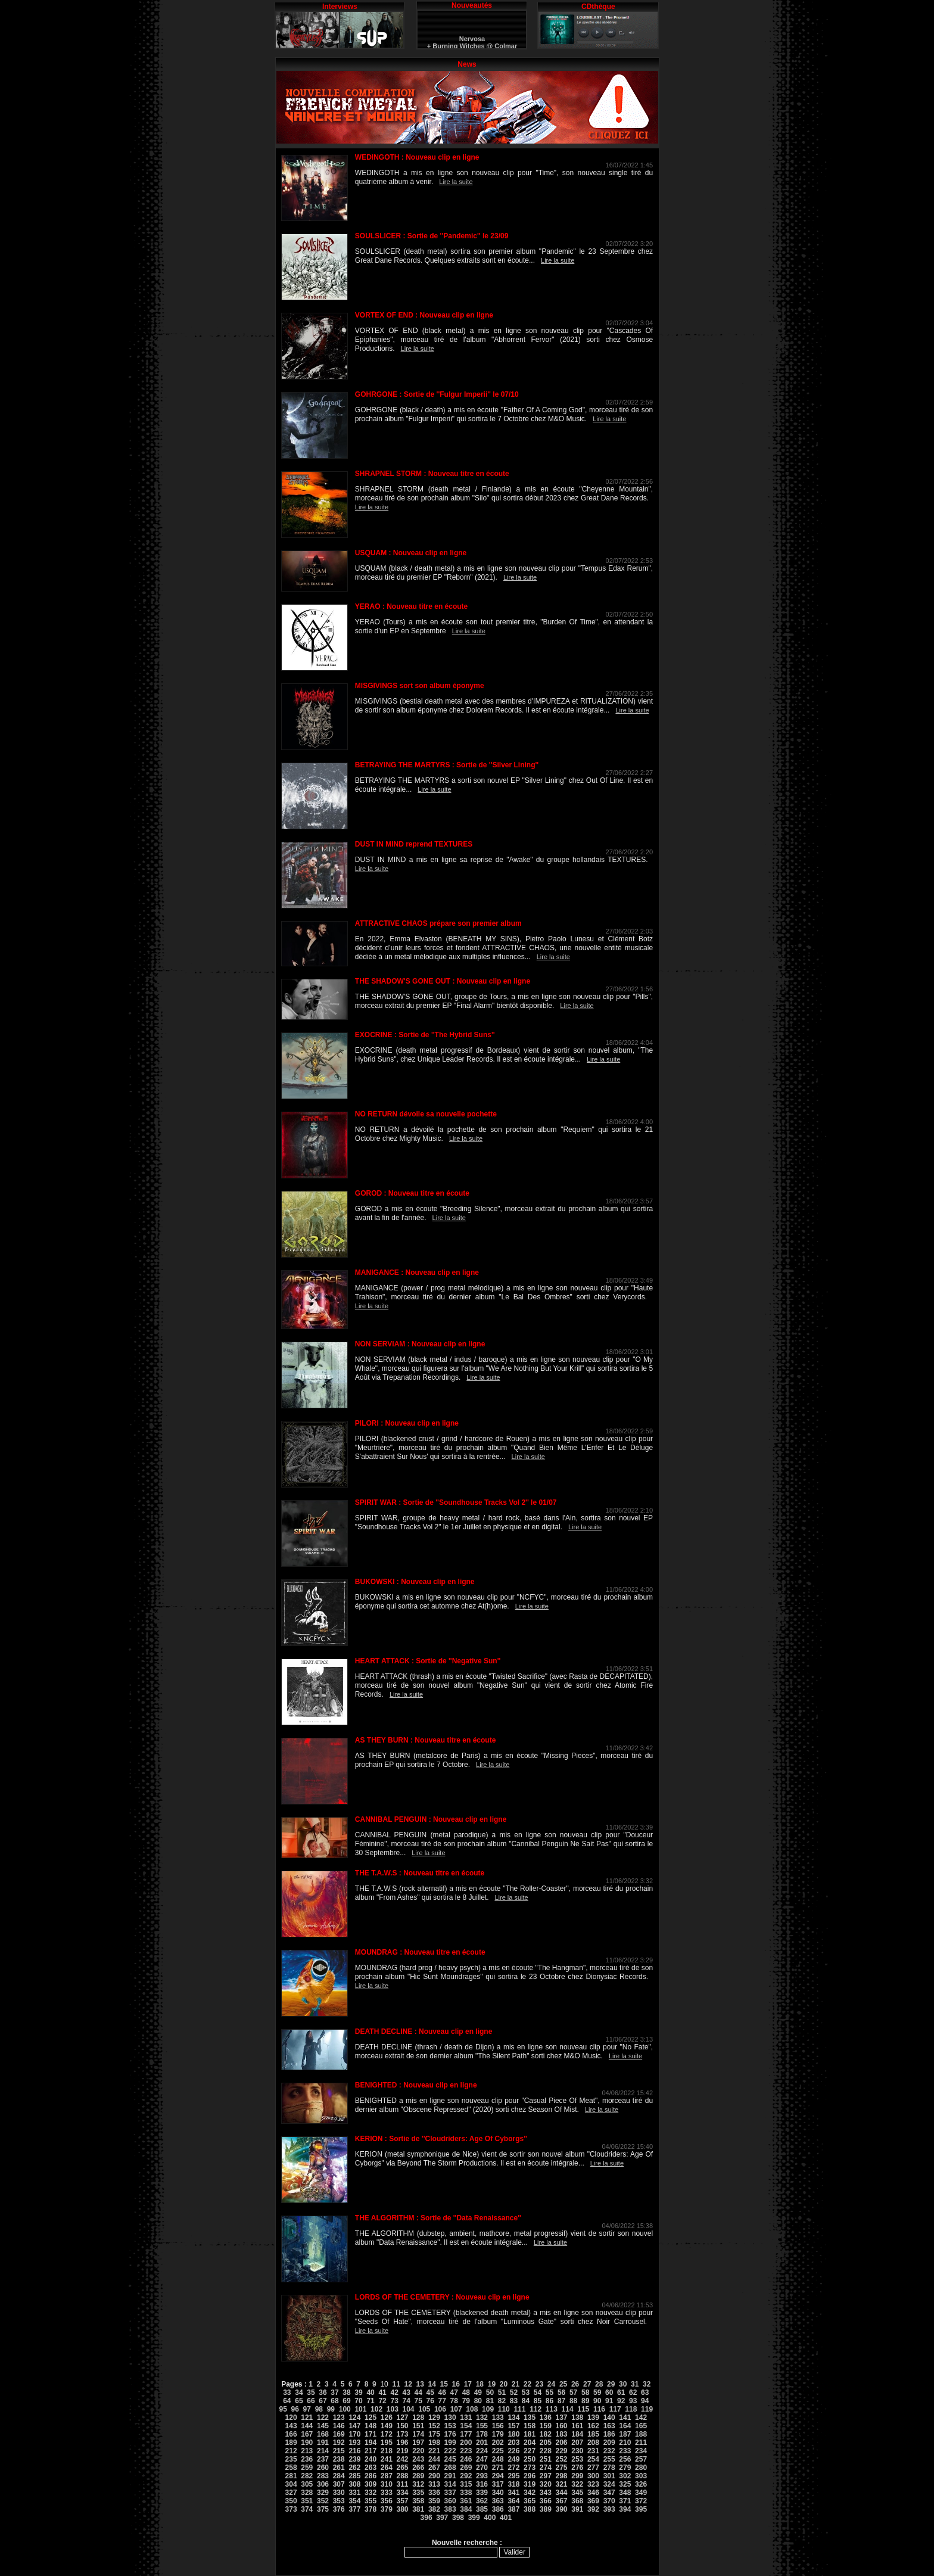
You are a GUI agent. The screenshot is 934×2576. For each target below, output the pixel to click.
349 (641, 2492)
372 (641, 2501)
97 (307, 2409)
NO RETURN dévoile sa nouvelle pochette (426, 1114)
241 (387, 2459)
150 (402, 2426)
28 (599, 2384)
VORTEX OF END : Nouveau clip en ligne (424, 315)
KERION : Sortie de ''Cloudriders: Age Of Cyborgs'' (441, 2139)
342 (530, 2492)
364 (513, 2501)
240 (370, 2459)
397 (442, 2517)
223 (466, 2451)
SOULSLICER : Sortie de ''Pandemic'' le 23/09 (432, 236)
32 (646, 2384)
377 (354, 2509)
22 (527, 2384)
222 (450, 2451)
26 (575, 2384)
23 (539, 2384)
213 (307, 2451)
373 (291, 2509)
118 (631, 2409)
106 (440, 2409)
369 (593, 2501)
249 (513, 2459)
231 (593, 2451)
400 (490, 2517)
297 (546, 2476)
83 (514, 2401)
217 (370, 2451)
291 (450, 2476)
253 (577, 2459)
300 (593, 2476)
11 (396, 2384)
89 (585, 2401)
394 (625, 2509)
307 (339, 2484)
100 (345, 2409)
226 (513, 2451)
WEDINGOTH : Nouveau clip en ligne (417, 157)
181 (530, 2434)
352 (323, 2501)
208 (593, 2442)
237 (323, 2459)
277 (593, 2467)
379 (387, 2509)
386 (498, 2509)
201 (482, 2442)
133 (498, 2417)
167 (307, 2434)
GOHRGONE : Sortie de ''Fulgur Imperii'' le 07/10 (437, 394)
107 (456, 2409)
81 (490, 2401)
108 (472, 2409)
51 (502, 2392)
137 (562, 2417)
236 (307, 2459)
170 (354, 2434)
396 (426, 2517)
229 (562, 2451)
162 (593, 2426)
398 (458, 2517)
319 (530, 2484)
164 (625, 2426)
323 (593, 2484)
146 (339, 2426)
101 (360, 2409)
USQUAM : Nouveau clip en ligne (410, 553)
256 (625, 2459)
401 (506, 2517)
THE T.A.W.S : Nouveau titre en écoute (419, 1873)
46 (442, 2392)
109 (488, 2409)
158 (530, 2426)
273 (530, 2467)
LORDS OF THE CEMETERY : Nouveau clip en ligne (442, 2297)
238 (339, 2459)
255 (609, 2459)
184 (577, 2434)
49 (478, 2392)
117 (615, 2409)
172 (387, 2434)
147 (354, 2426)
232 (609, 2451)
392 (593, 2509)
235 (291, 2459)
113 (552, 2409)
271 (498, 2467)
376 (339, 2509)
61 (621, 2392)
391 (577, 2509)
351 (307, 2501)
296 (530, 2476)
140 (609, 2417)
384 (466, 2509)
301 (609, 2476)
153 (450, 2426)
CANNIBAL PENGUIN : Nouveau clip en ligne (430, 1819)
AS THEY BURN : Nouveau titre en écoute (425, 1740)
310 (387, 2484)
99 (331, 2409)
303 (641, 2476)
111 (519, 2409)
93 (633, 2401)
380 (402, 2509)
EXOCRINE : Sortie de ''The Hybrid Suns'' (425, 1035)
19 (492, 2384)
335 (418, 2492)
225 (498, 2451)
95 (283, 2409)
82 (502, 2401)
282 (307, 2476)
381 (418, 2509)
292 (466, 2476)
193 (354, 2442)
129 (434, 2417)
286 (370, 2476)
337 (450, 2492)
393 (609, 2509)
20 (504, 2384)
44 (418, 2392)
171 (370, 2434)
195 (387, 2442)
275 (562, 2467)
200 (466, 2442)
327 (291, 2492)
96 (295, 2409)
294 (498, 2476)
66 (311, 2401)
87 (561, 2401)
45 (430, 2392)
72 (382, 2401)
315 (466, 2484)
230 (577, 2451)
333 (387, 2492)
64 (287, 2401)
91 (609, 2401)
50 (490, 2392)
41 (382, 2392)
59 (597, 2392)
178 (482, 2434)
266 (418, 2467)
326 (641, 2484)
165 (641, 2426)
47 (454, 2392)
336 (434, 2492)
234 (641, 2451)
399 (474, 2517)
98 (319, 2409)
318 (513, 2484)
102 (376, 2409)
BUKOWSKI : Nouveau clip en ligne (415, 1582)
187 (625, 2434)
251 (546, 2459)
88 (573, 2401)
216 (354, 2451)
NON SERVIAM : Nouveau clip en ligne (420, 1344)
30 (623, 2384)
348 (625, 2492)
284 (339, 2476)
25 (563, 2384)
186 (609, 2434)
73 (394, 2401)
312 (418, 2484)
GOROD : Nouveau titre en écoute (412, 1193)
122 (323, 2417)
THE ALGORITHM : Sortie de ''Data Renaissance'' (438, 2218)
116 (599, 2409)
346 (593, 2492)
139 (593, 2417)
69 (346, 2401)
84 (526, 2401)
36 (322, 2392)
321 (562, 2484)
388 (530, 2509)
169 (339, 2434)
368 (577, 2501)
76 (430, 2401)
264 (387, 2467)
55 (549, 2392)
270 (482, 2467)
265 (402, 2467)
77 (442, 2401)
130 (450, 2417)
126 (387, 2417)
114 (568, 2409)
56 (561, 2392)
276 (577, 2467)
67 (322, 2401)
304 (291, 2484)
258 (291, 2467)
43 (406, 2392)
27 (587, 2384)
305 (307, 2484)
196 (402, 2442)
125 (370, 2417)
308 (354, 2484)
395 (641, 2509)
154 (466, 2426)
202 (498, 2442)
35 (311, 2392)
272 (513, 2467)
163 (609, 2426)
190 (307, 2442)
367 (562, 2501)
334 (402, 2492)
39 (358, 2392)
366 (546, 2501)
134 (513, 2417)
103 (392, 2409)
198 (434, 2442)
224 (482, 2451)
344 (562, 2492)
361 (466, 2501)
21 (515, 2384)
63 (645, 2392)
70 (358, 2401)
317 (498, 2484)
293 (482, 2476)
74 (406, 2401)
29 (611, 2384)
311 (402, 2484)
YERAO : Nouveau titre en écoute (411, 606)
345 (577, 2492)
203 (513, 2442)
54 (537, 2392)
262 (354, 2467)
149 (387, 2426)
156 (498, 2426)
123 (339, 2417)
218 (387, 2451)
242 (402, 2459)
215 (339, 2451)
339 (482, 2492)
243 (418, 2459)
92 (621, 2401)
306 (323, 2484)
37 (334, 2392)
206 (562, 2442)
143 (291, 2426)
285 (354, 2476)
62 (633, 2392)
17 (468, 2384)
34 (299, 2392)
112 (535, 2409)
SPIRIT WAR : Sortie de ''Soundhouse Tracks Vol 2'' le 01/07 (456, 1502)
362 (482, 2501)
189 (291, 2442)
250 (530, 2459)
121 (307, 2417)
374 (307, 2509)
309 (370, 2484)
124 (354, 2417)
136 (546, 2417)
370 (609, 2501)
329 (323, 2492)
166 (291, 2434)
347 (609, 2492)
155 (482, 2426)
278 (609, 2467)
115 (583, 2409)
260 (323, 2467)
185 (593, 2434)
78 (454, 2401)
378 (370, 2509)
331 (354, 2492)
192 (339, 2442)
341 (513, 2492)
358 (418, 2501)
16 (456, 2384)
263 (370, 2467)
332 (370, 2492)
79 (466, 2401)
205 (546, 2442)
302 (625, 2476)
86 (549, 2401)
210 (625, 2442)
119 (647, 2409)
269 (466, 2467)
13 (420, 2384)
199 (450, 2442)
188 (641, 2434)
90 (597, 2401)
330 (339, 2492)
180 (513, 2434)
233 (625, 2451)
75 (418, 2401)
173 (402, 2434)
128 (418, 2417)
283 (323, 2476)
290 (434, 2476)
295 (513, 2476)
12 (408, 2384)
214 (323, 2451)
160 (562, 2426)
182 (546, 2434)
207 (577, 2442)
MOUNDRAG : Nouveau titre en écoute (420, 1952)
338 (466, 2492)
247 (482, 2459)
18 (480, 2384)
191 (323, 2442)
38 (346, 2392)
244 (434, 2459)
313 (434, 2484)
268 (450, 2467)
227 (530, 2451)
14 (432, 2384)
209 (609, 2442)
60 (609, 2392)
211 (641, 2442)
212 (291, 2451)
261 (339, 2467)
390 (562, 2509)
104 (409, 2409)
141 (625, 2417)
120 (291, 2417)
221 (434, 2451)
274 (546, 2467)
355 (370, 2501)
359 (434, 2501)
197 (418, 2442)
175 (434, 2434)
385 (482, 2509)
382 (434, 2509)
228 (546, 2451)
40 (370, 2392)
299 (577, 2476)
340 (498, 2492)
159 (546, 2426)
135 (530, 2417)
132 (482, 2417)
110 (504, 2409)
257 (641, 2459)
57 (573, 2392)
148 (370, 2426)
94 (645, 2401)
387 (513, 2509)
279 (625, 2467)
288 (402, 2476)
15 (444, 2384)
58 (585, 2392)
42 (394, 2392)
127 (402, 2417)
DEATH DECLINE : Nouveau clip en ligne (423, 2031)
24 (551, 2384)
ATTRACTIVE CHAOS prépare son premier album (438, 923)
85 (537, 2401)
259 (307, 2467)
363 (498, 2501)
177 (466, 2434)
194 (370, 2442)
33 (287, 2392)
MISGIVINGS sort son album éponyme (419, 686)
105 (424, 2409)
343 (546, 2492)
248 (498, 2459)
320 (546, 2484)
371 (625, 2501)
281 (291, 2476)
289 (418, 2476)
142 (641, 2417)
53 (526, 2392)
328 (307, 2492)
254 (593, 2459)
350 (291, 2501)
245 (450, 2459)
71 (370, 2401)
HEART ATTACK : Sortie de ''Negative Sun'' (428, 1661)
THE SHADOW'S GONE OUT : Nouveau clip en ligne (442, 981)
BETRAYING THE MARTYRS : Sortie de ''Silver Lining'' (446, 765)
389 (546, 2509)
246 (466, 2459)
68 (334, 2401)
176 (450, 2434)
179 (498, 2434)
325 (625, 2484)
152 (434, 2426)
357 (402, 2501)
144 (307, 2426)
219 (402, 2451)
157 (513, 2426)
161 (577, 2426)
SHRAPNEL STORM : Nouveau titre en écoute (432, 473)
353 (339, 2501)
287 (387, 2476)
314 (450, 2484)
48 (466, 2392)
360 (450, 2501)
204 (530, 2442)
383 (450, 2509)
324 (609, 2484)
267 (434, 2467)
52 (514, 2392)
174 (418, 2434)
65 (299, 2401)
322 (577, 2484)
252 (562, 2459)
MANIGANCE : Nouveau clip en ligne (417, 1272)
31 (635, 2384)
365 (530, 2501)
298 (562, 2476)
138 (577, 2417)
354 (354, 2501)
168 (323, 2434)
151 (418, 2426)
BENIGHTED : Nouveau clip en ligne (416, 2085)
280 (641, 2467)
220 (418, 2451)
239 (354, 2459)
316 (482, 2484)
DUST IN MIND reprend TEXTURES (413, 844)
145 (323, 2426)
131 (466, 2417)
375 (323, 2509)
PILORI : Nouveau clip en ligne (407, 1423)
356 (387, 2501)
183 (562, 2434)
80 (478, 2401)
